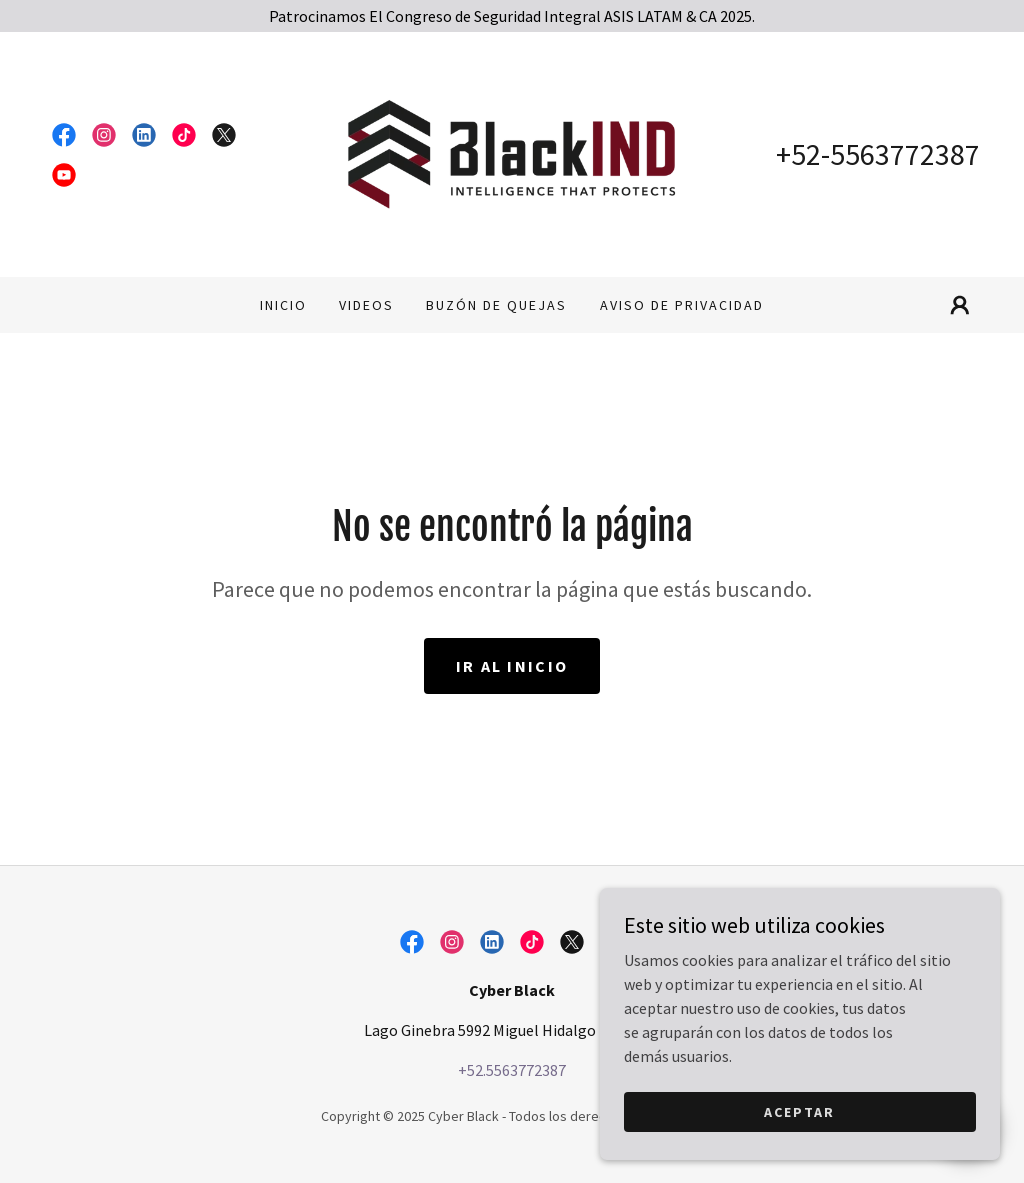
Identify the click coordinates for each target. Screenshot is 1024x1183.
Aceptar (799, 1152)
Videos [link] (366, 305)
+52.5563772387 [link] (512, 1070)
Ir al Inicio (512, 666)
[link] (64, 135)
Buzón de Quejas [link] (496, 305)
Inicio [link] (283, 305)
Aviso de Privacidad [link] (682, 305)
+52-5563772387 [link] (878, 154)
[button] (960, 305)
